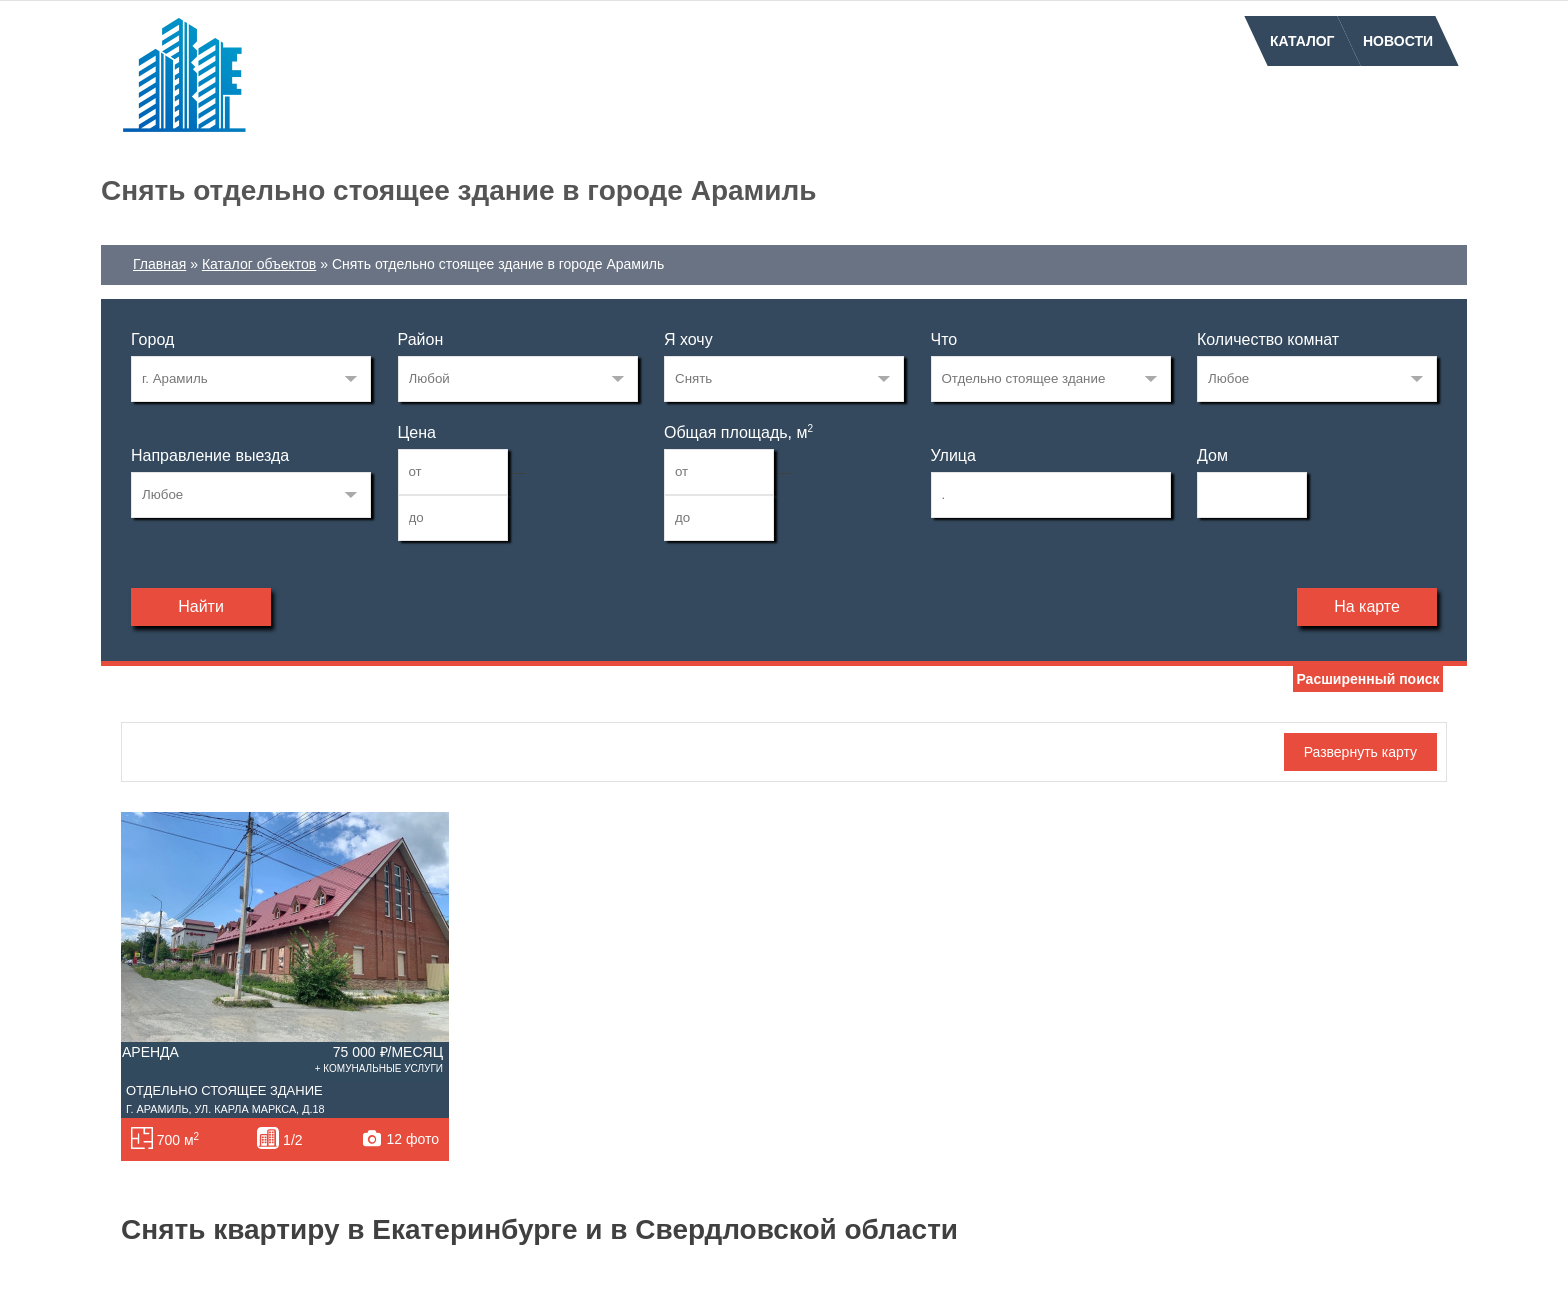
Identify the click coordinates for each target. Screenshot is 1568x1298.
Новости (1398, 41)
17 (251, 379)
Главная (159, 264)
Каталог (1302, 41)
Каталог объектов (259, 264)
